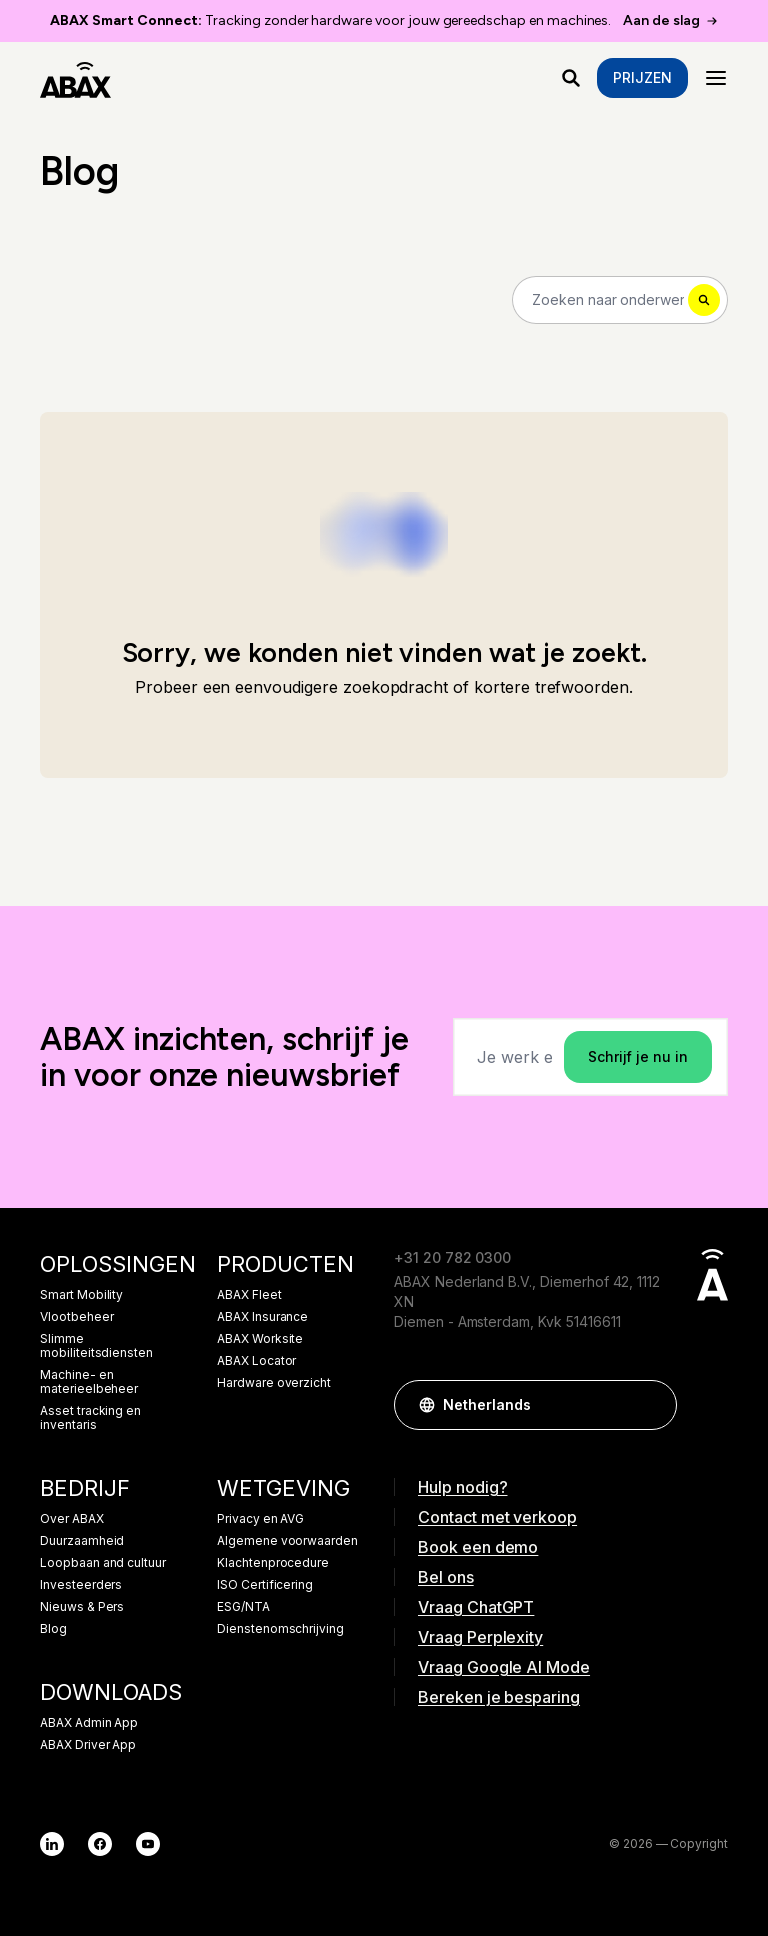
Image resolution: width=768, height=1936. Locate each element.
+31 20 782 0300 (452, 1257)
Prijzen (642, 77)
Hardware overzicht (274, 1383)
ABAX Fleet (249, 1295)
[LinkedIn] (52, 1844)
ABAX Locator (256, 1361)
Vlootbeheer (76, 1317)
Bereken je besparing (499, 1697)
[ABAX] (75, 78)
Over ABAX (72, 1519)
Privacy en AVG (260, 1519)
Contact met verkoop (497, 1517)
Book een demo (478, 1547)
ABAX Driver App (88, 1745)
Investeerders (81, 1585)
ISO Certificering (265, 1585)
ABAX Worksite (260, 1339)
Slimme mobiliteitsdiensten (96, 1346)
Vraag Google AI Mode (504, 1667)
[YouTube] (148, 1844)
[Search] (620, 300)
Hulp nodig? (462, 1487)
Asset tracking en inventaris (90, 1418)
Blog (53, 1629)
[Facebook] (100, 1844)
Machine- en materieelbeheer (89, 1382)
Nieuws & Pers (82, 1607)
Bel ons (446, 1577)
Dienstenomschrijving (280, 1629)
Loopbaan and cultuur (103, 1563)
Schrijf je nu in (638, 1056)
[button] (652, 1405)
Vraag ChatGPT (476, 1607)
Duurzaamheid (82, 1541)
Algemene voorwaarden (287, 1541)
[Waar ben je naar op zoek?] (571, 78)
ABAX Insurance (262, 1317)
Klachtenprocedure (273, 1563)
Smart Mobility (81, 1295)
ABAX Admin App (89, 1723)
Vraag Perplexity (480, 1637)
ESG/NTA (243, 1607)
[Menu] (716, 78)
